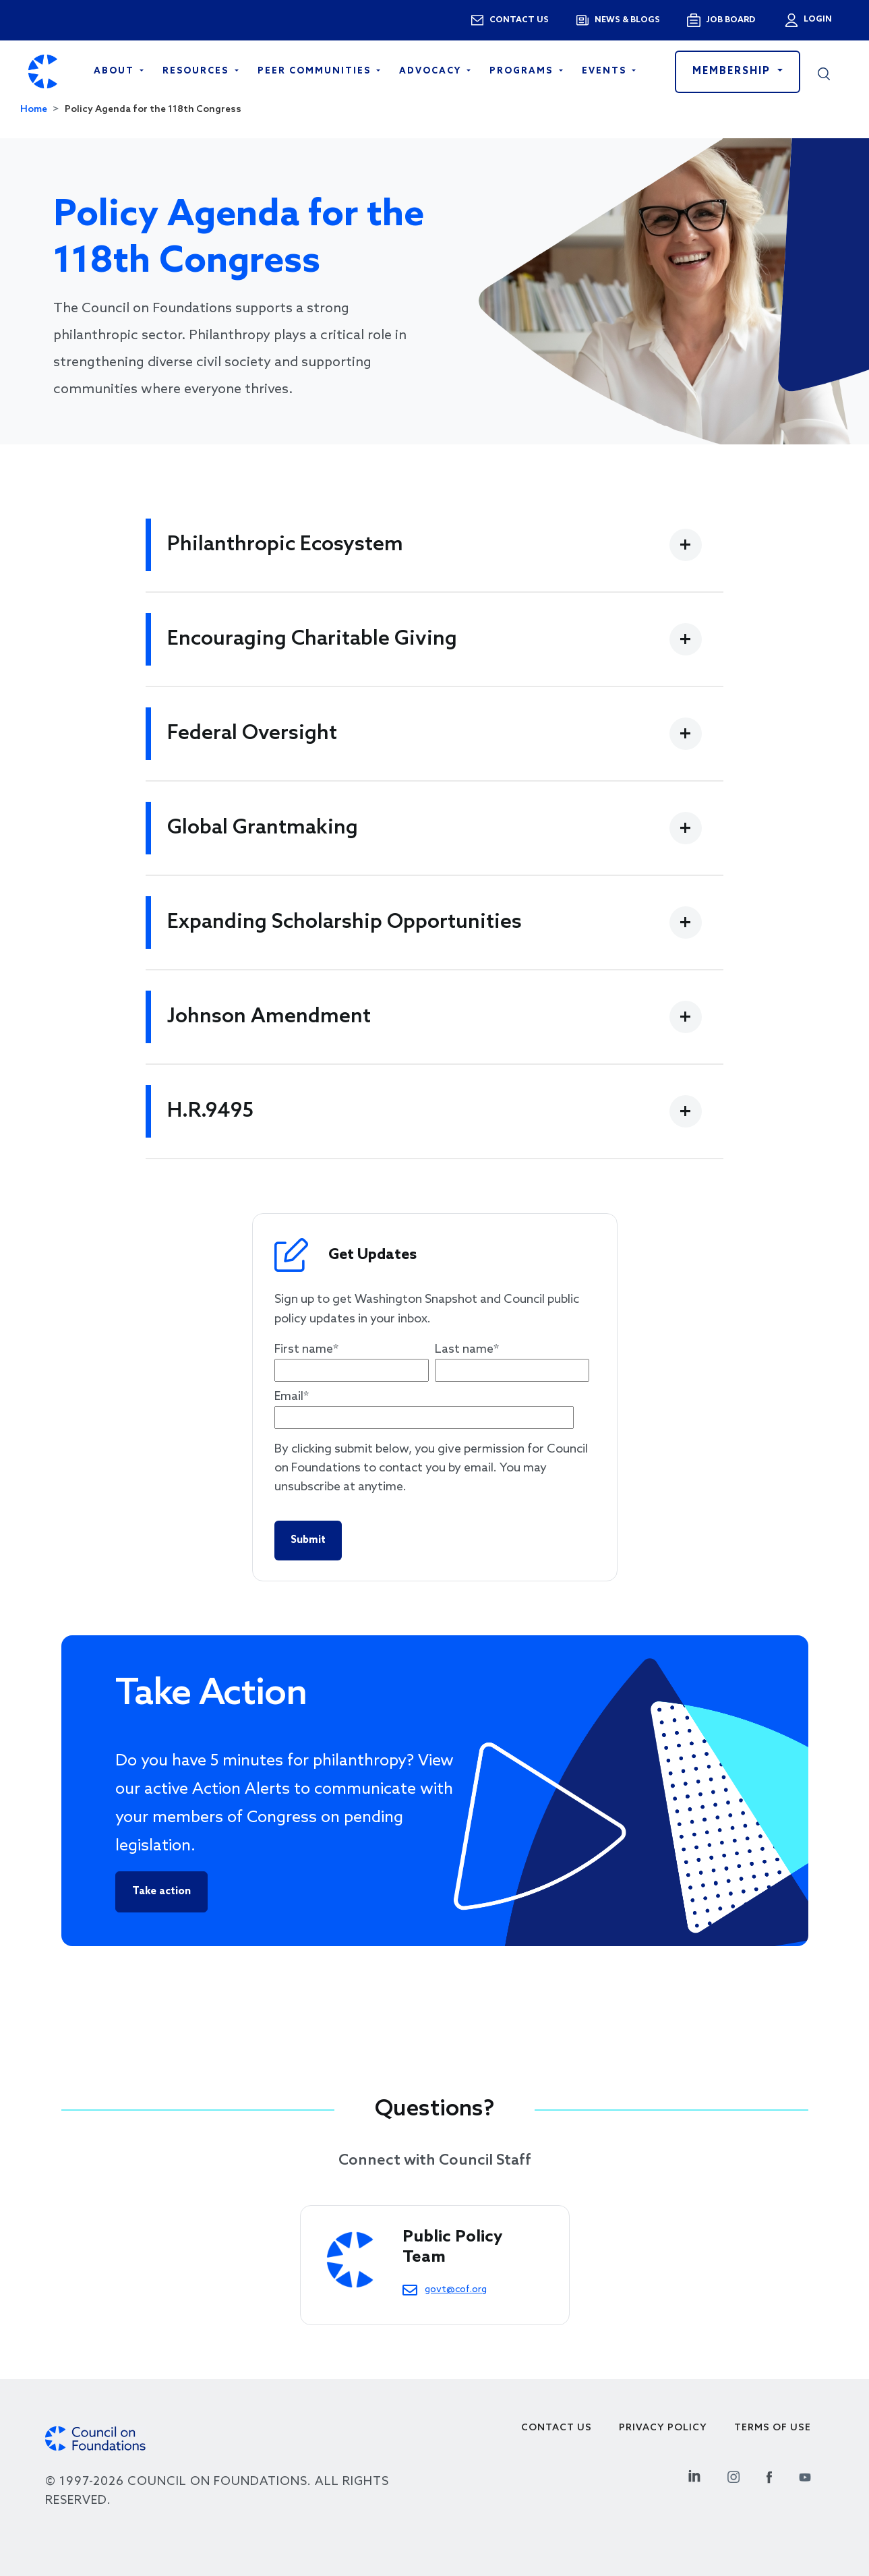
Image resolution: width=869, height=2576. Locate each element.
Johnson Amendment (269, 1017)
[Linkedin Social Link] (694, 2475)
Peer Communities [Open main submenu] (316, 71)
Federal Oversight (252, 734)
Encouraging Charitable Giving (312, 639)
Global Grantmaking (262, 828)
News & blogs (627, 20)
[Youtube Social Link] (805, 2475)
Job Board (730, 20)
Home (33, 109)
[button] (824, 71)
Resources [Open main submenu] (197, 71)
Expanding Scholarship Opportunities (344, 922)
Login (816, 19)
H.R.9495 (210, 1111)
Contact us (519, 20)
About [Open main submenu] (116, 71)
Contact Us (556, 2428)
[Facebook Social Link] (769, 2475)
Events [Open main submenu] (606, 71)
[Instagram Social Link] (733, 2475)
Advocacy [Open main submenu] (432, 71)
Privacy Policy (663, 2428)
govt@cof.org (456, 2289)
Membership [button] (733, 71)
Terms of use (772, 2428)
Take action (161, 1891)
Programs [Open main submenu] (522, 71)
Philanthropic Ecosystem (285, 545)
